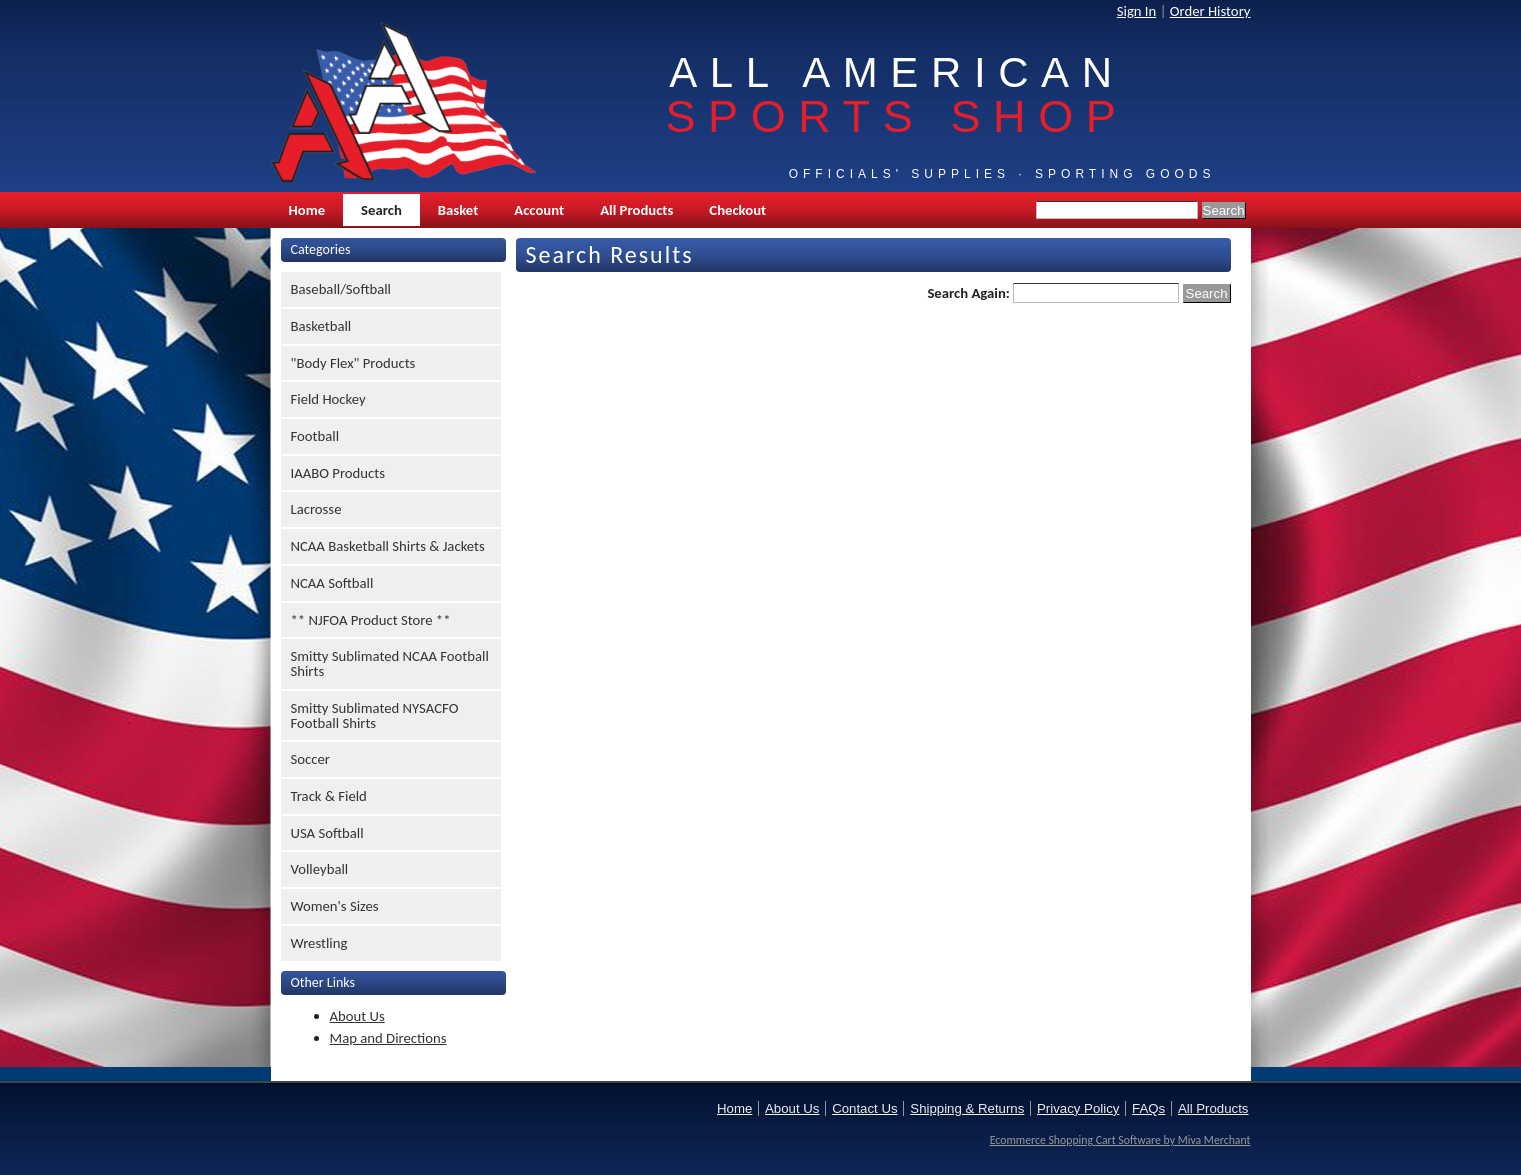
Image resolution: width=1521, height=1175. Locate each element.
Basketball (321, 326)
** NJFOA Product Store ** (371, 620)
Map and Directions (388, 1038)
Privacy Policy (1078, 1108)
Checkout (737, 210)
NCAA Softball (332, 583)
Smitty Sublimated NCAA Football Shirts (390, 663)
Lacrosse (316, 509)
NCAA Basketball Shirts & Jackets (388, 546)
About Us (357, 1016)
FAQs (1148, 1108)
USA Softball (327, 833)
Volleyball (320, 869)
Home (307, 210)
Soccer (310, 759)
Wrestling (319, 943)
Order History (1210, 11)
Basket (458, 210)
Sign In (1137, 11)
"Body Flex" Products (353, 363)
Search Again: (968, 293)
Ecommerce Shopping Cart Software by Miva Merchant (1120, 1140)
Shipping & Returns (967, 1108)
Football (315, 436)
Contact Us (864, 1108)
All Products (636, 210)
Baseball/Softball (341, 289)
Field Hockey (328, 399)
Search (381, 210)
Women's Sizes (335, 906)
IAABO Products (338, 473)
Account (539, 210)
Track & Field (329, 796)
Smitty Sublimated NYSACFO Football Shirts (375, 715)
